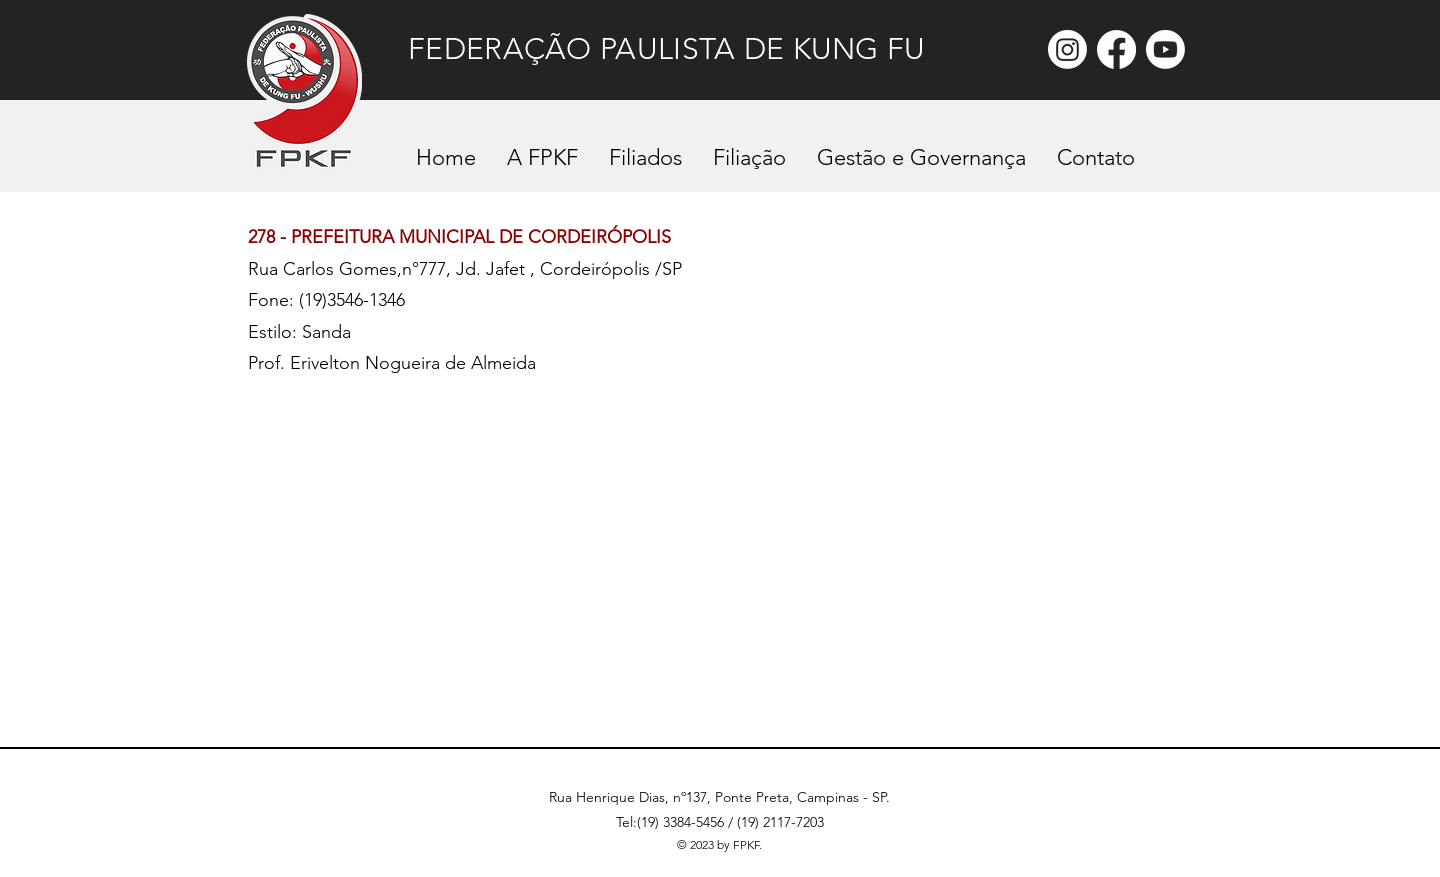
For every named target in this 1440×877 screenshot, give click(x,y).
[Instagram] (1067, 49)
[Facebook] (1116, 49)
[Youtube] (1165, 49)
